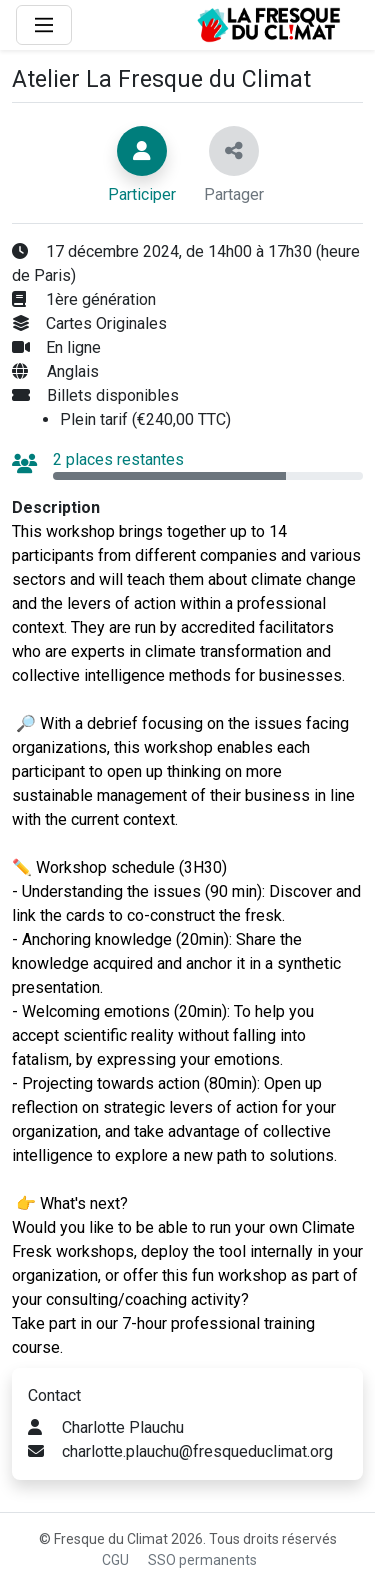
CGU (115, 1560)
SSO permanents (202, 1560)
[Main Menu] (44, 25)
